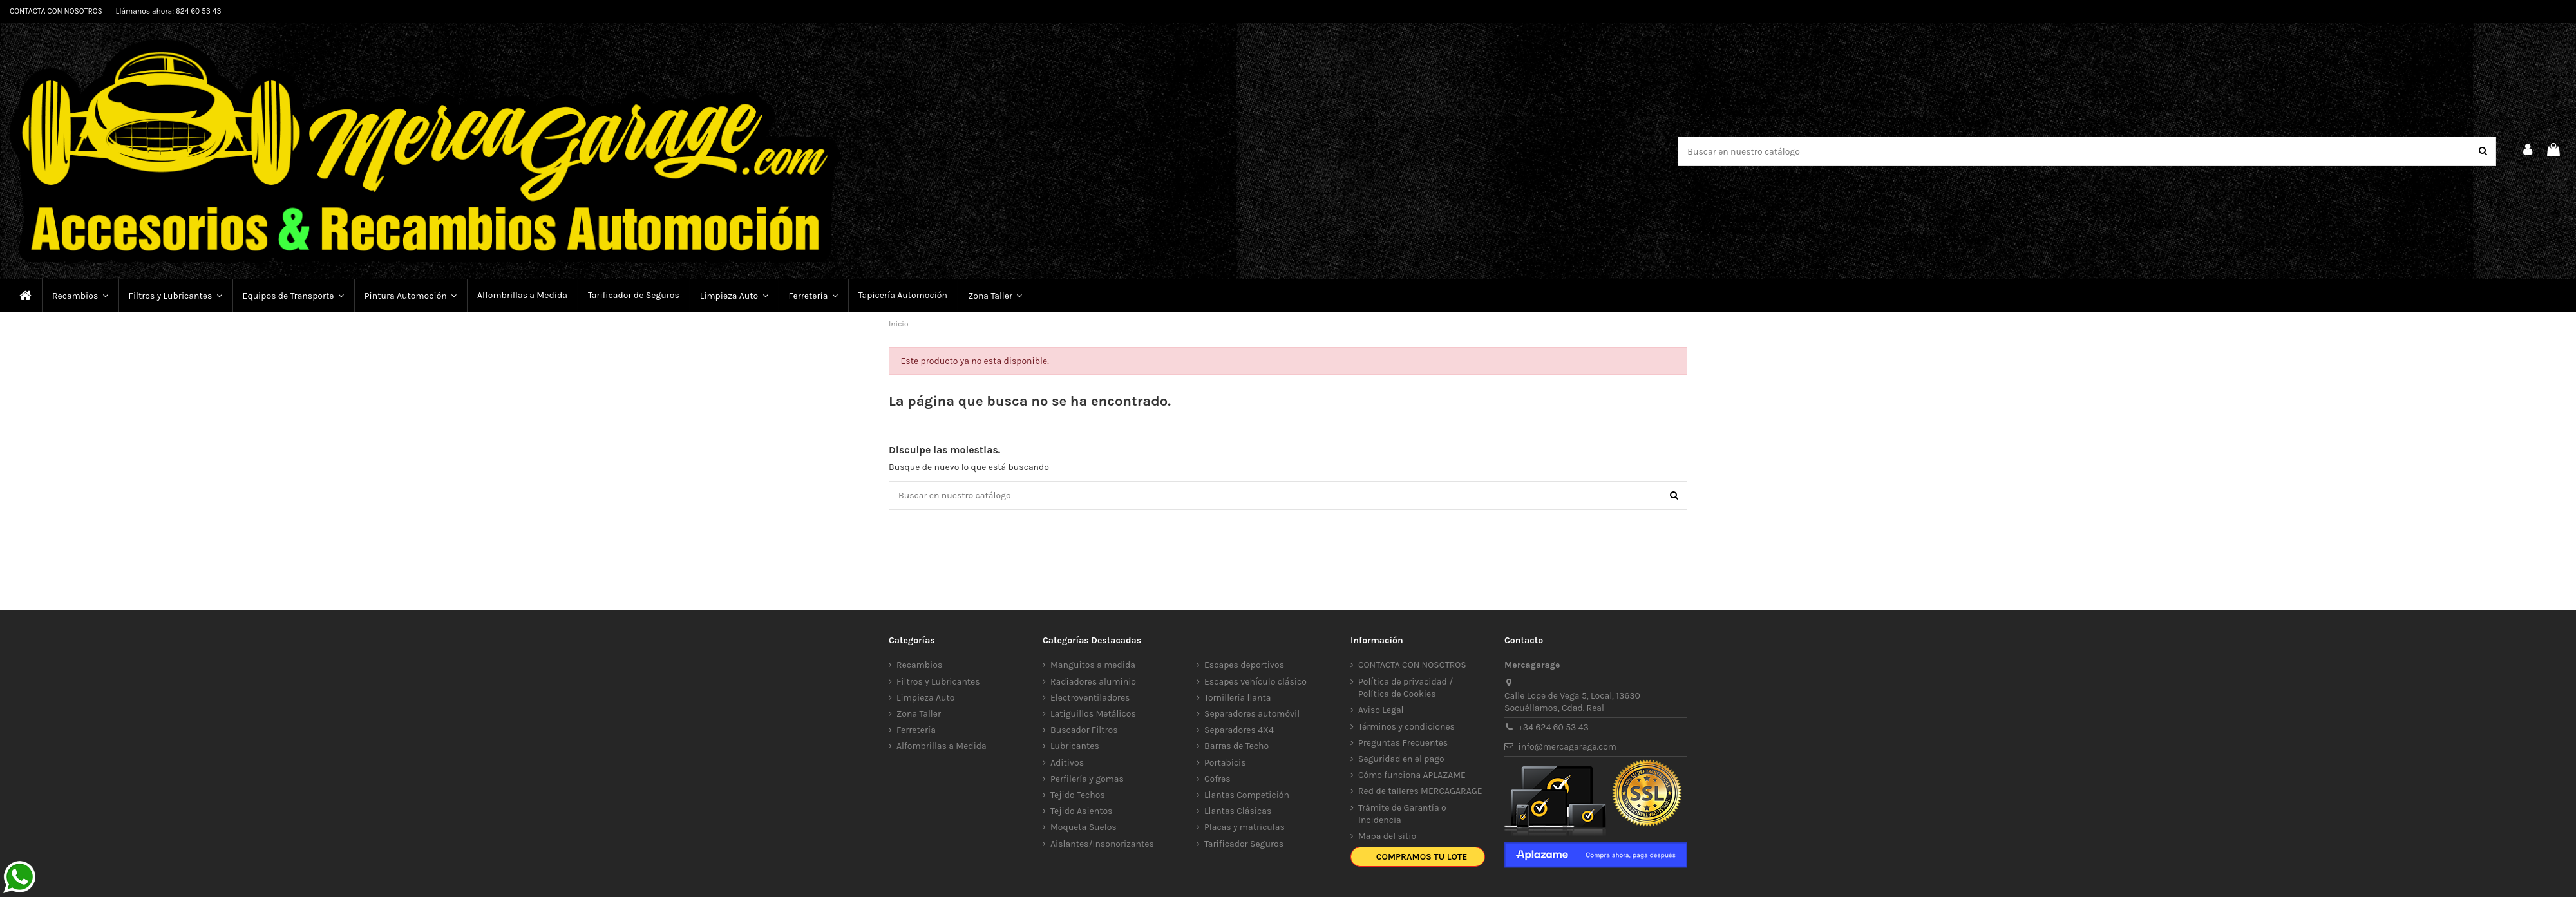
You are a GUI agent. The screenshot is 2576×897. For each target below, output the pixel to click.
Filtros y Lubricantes (938, 681)
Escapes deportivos (1244, 664)
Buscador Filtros (1084, 729)
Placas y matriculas (1244, 827)
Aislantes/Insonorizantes (1102, 843)
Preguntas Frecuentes (1403, 742)
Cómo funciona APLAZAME (1412, 775)
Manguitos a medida (1092, 664)
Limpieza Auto (925, 697)
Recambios (919, 664)
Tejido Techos (1077, 794)
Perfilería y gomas (1087, 778)
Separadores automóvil (1252, 713)
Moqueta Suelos (1083, 827)
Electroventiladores (1090, 697)
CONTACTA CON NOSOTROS (57, 10)
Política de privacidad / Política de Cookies (1405, 688)
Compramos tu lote (1422, 856)
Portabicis (1225, 762)
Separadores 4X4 (1239, 729)
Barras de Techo (1236, 746)
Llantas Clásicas (1237, 811)
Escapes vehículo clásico (1255, 681)
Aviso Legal (1381, 709)
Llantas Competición (1246, 794)
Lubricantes (1074, 746)
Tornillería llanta (1237, 697)
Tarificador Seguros (1243, 843)
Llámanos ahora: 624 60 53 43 (169, 10)
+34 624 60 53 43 (1554, 727)
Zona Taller (918, 713)
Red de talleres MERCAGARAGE (1420, 791)
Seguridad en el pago (1401, 758)
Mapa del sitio (1387, 836)
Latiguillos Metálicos (1093, 713)
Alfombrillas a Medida (941, 746)
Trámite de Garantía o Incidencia (1402, 814)
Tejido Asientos (1081, 811)
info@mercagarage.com (1567, 746)
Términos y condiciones (1406, 726)
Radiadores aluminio (1093, 681)
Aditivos (1067, 762)
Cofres (1217, 778)
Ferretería (916, 729)
